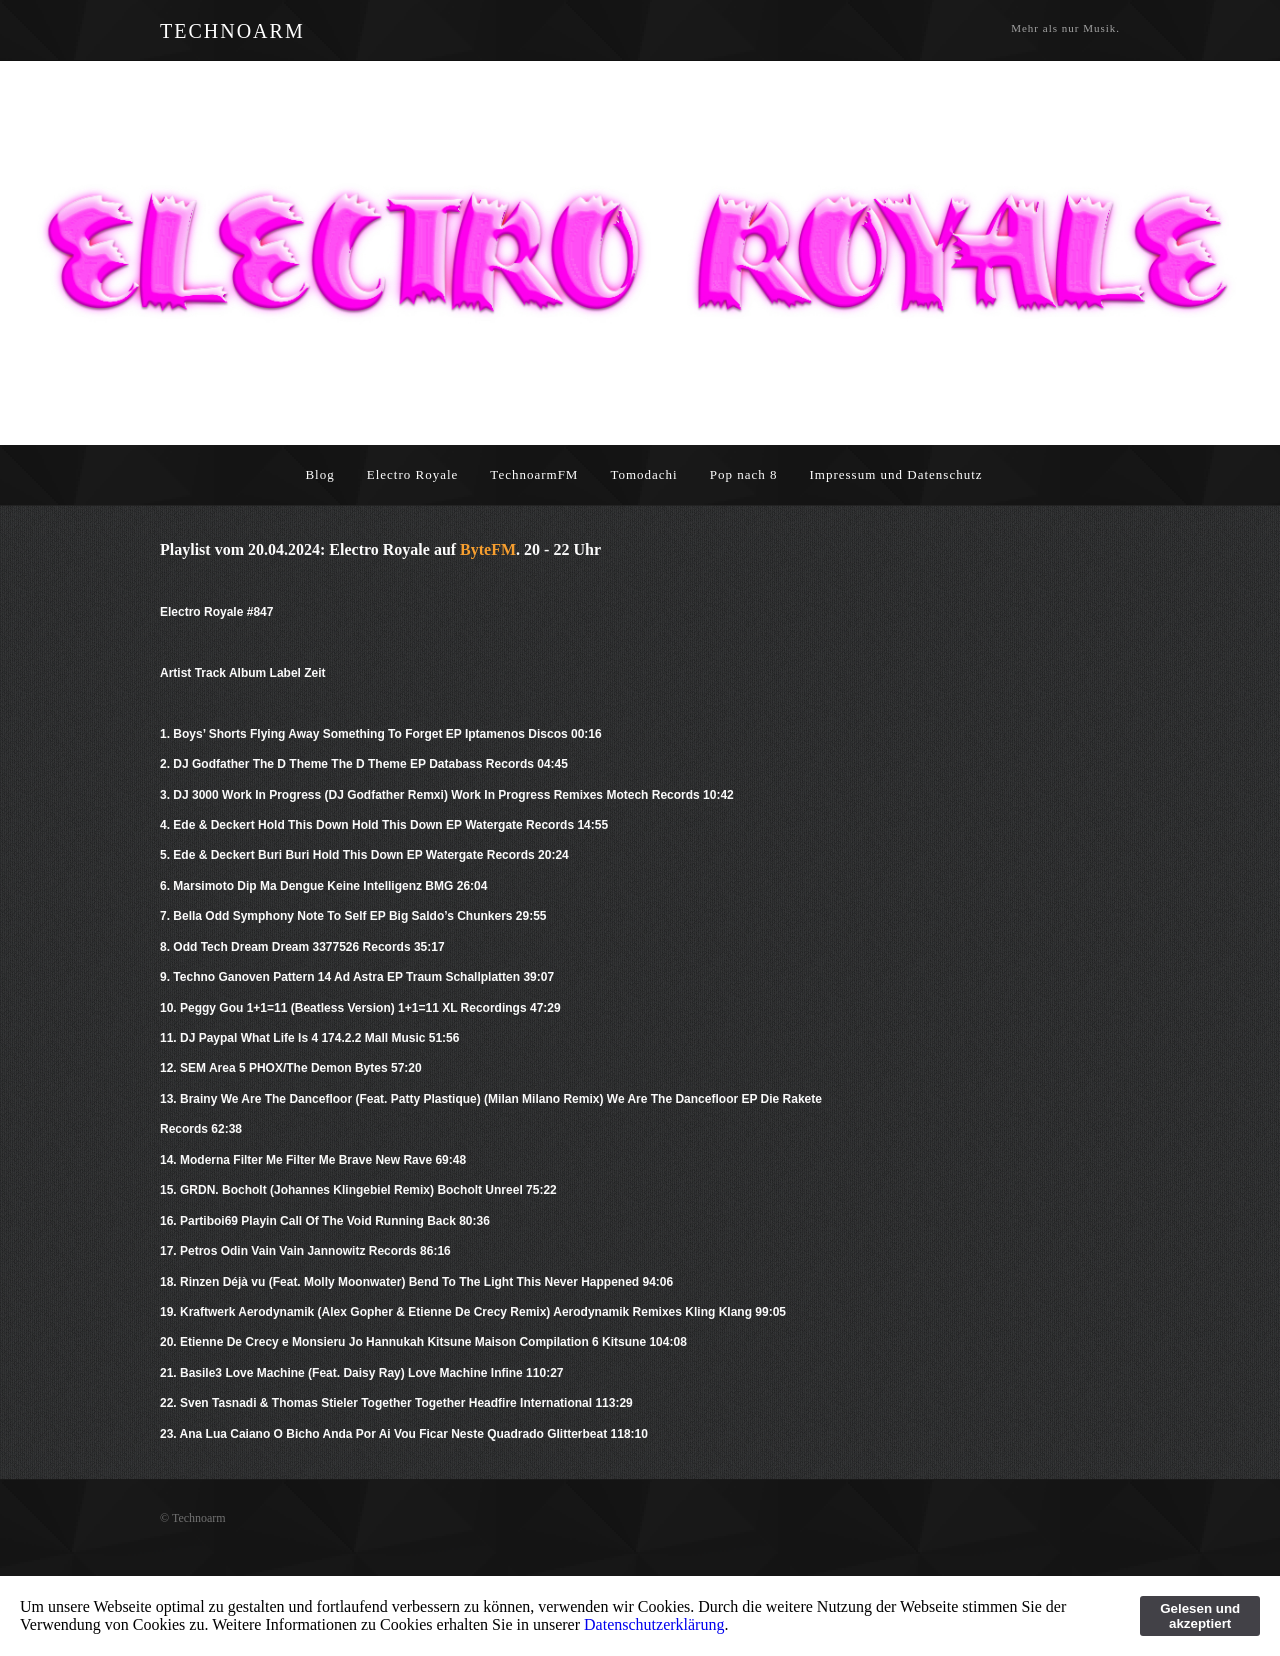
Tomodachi (643, 474)
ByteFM (488, 549)
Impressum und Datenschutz (896, 474)
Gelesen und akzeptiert (1200, 1616)
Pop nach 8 (744, 474)
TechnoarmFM (534, 474)
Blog (319, 474)
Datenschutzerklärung (654, 1624)
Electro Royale (413, 474)
